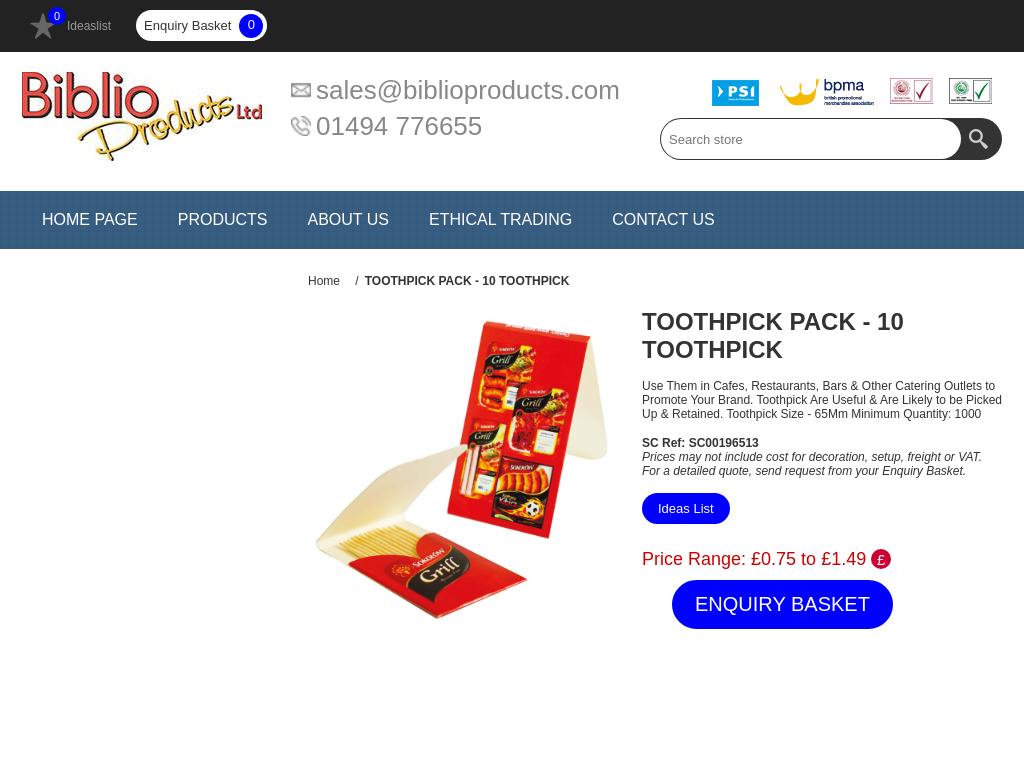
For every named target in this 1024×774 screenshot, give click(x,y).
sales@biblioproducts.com (468, 90)
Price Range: (694, 559)
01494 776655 (399, 126)
